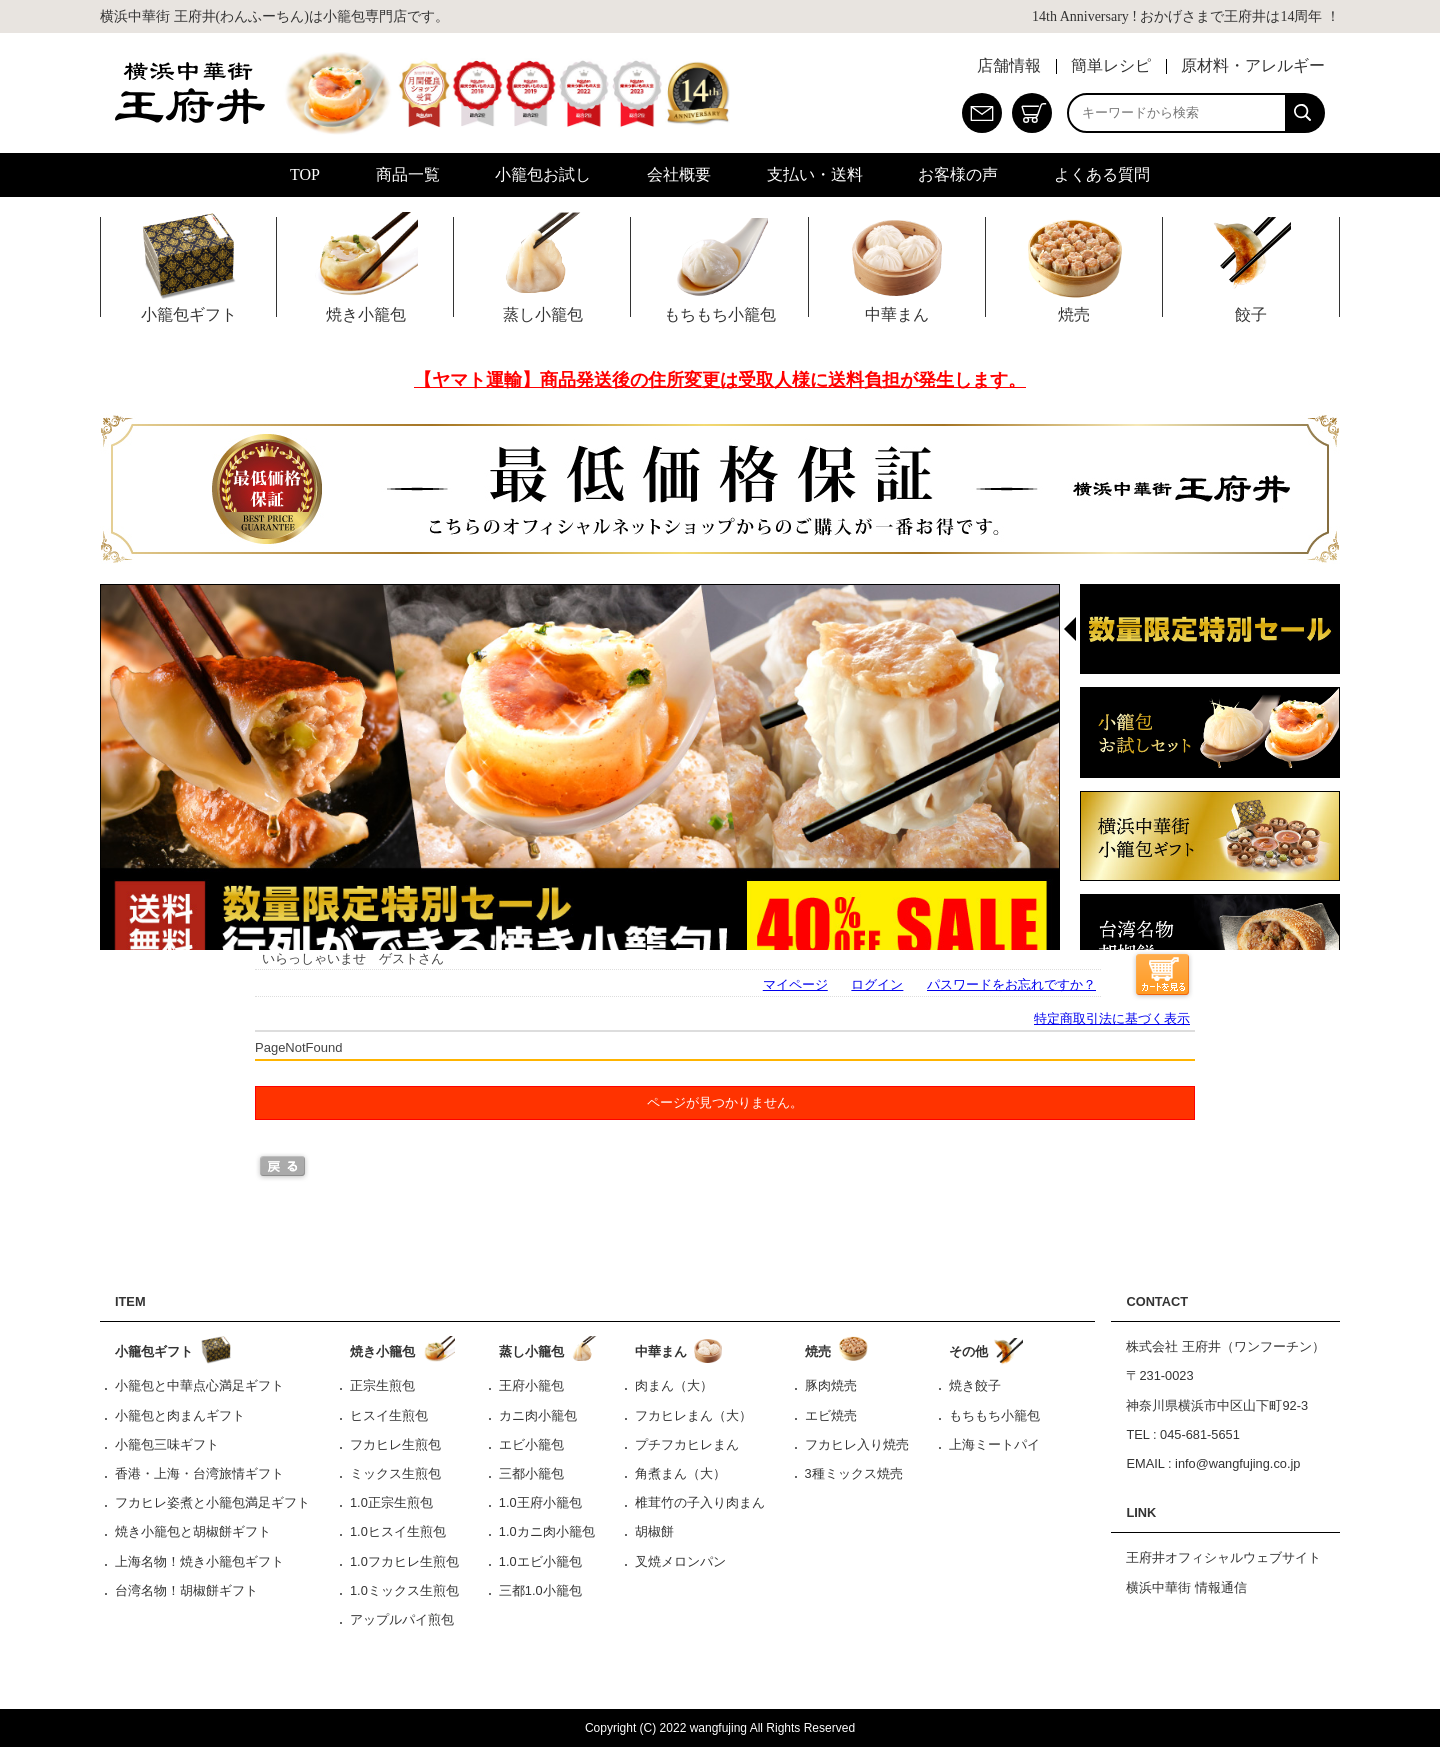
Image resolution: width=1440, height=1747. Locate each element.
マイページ (795, 984)
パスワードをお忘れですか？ (1011, 984)
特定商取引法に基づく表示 (1112, 1018)
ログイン (877, 984)
